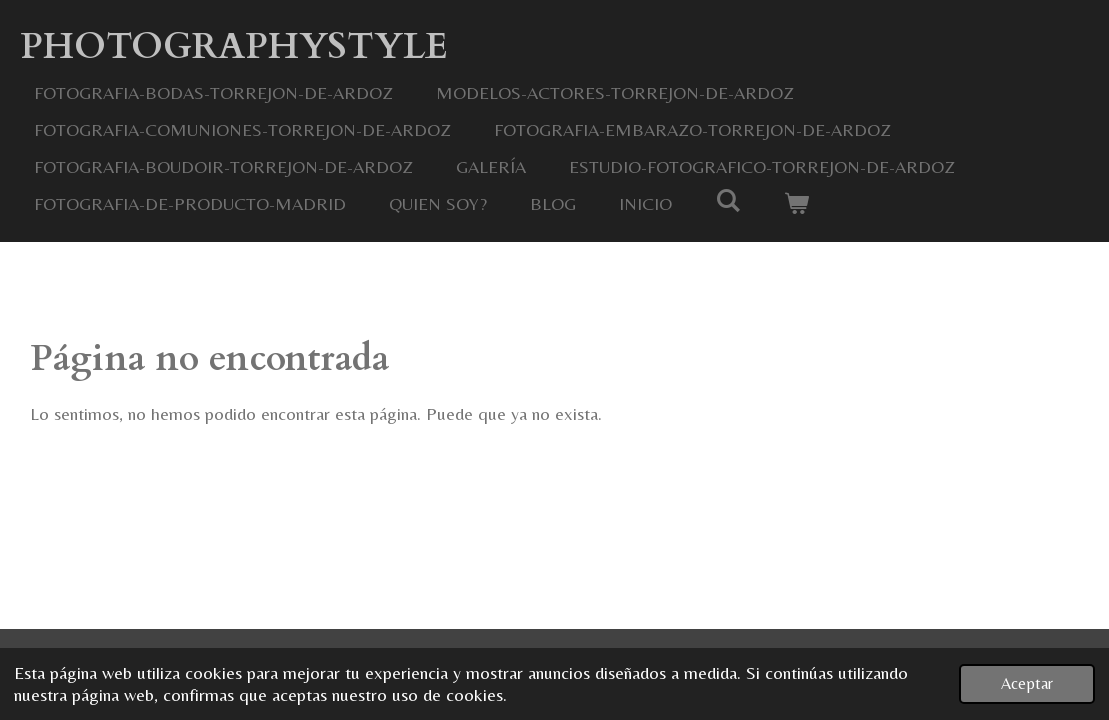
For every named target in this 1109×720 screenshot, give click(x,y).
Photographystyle (234, 46)
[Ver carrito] (795, 203)
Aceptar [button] (1027, 683)
